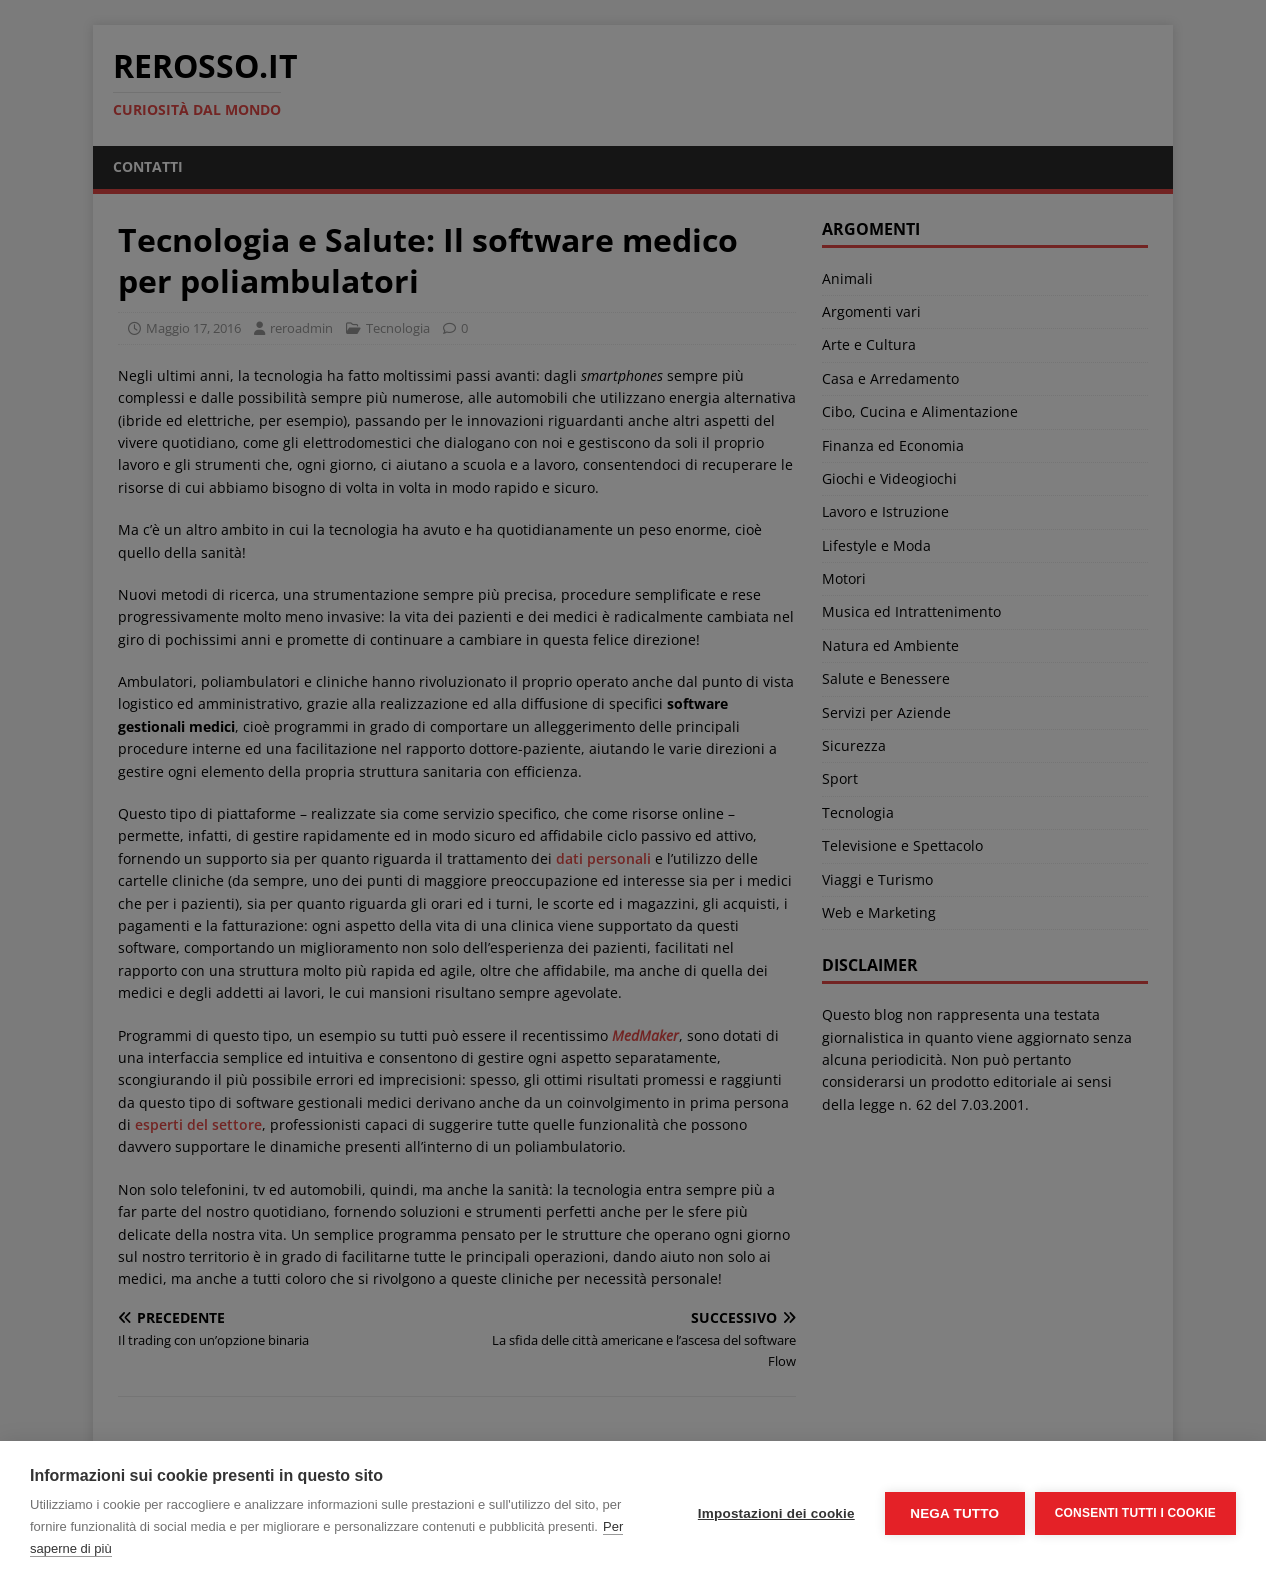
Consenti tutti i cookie (1135, 1513)
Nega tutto (954, 1513)
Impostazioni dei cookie (776, 1513)
